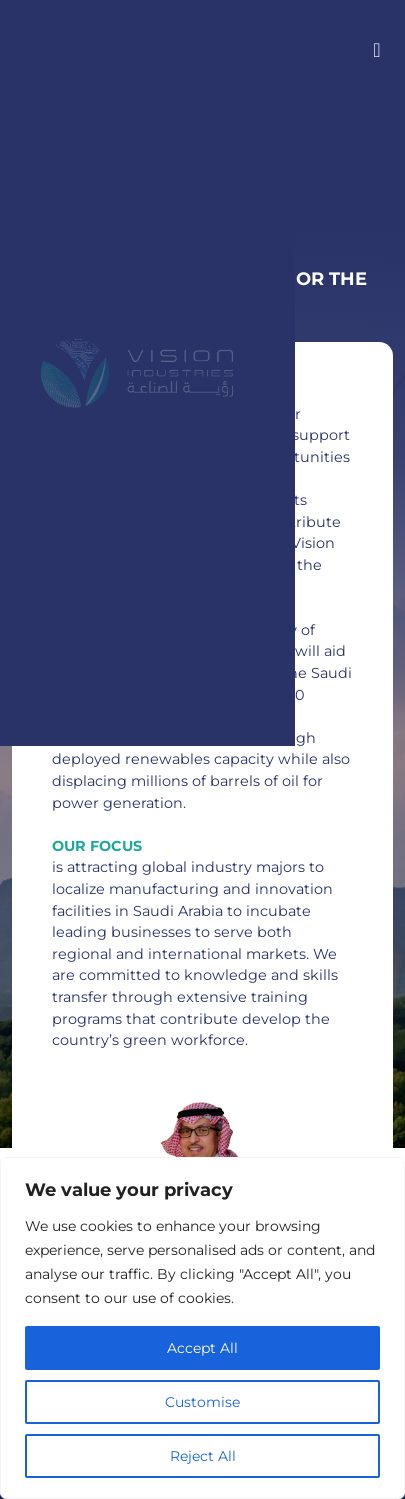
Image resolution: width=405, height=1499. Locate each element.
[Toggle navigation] (371, 49)
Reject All (203, 1456)
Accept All (202, 1348)
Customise (202, 1402)
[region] (202, 1328)
